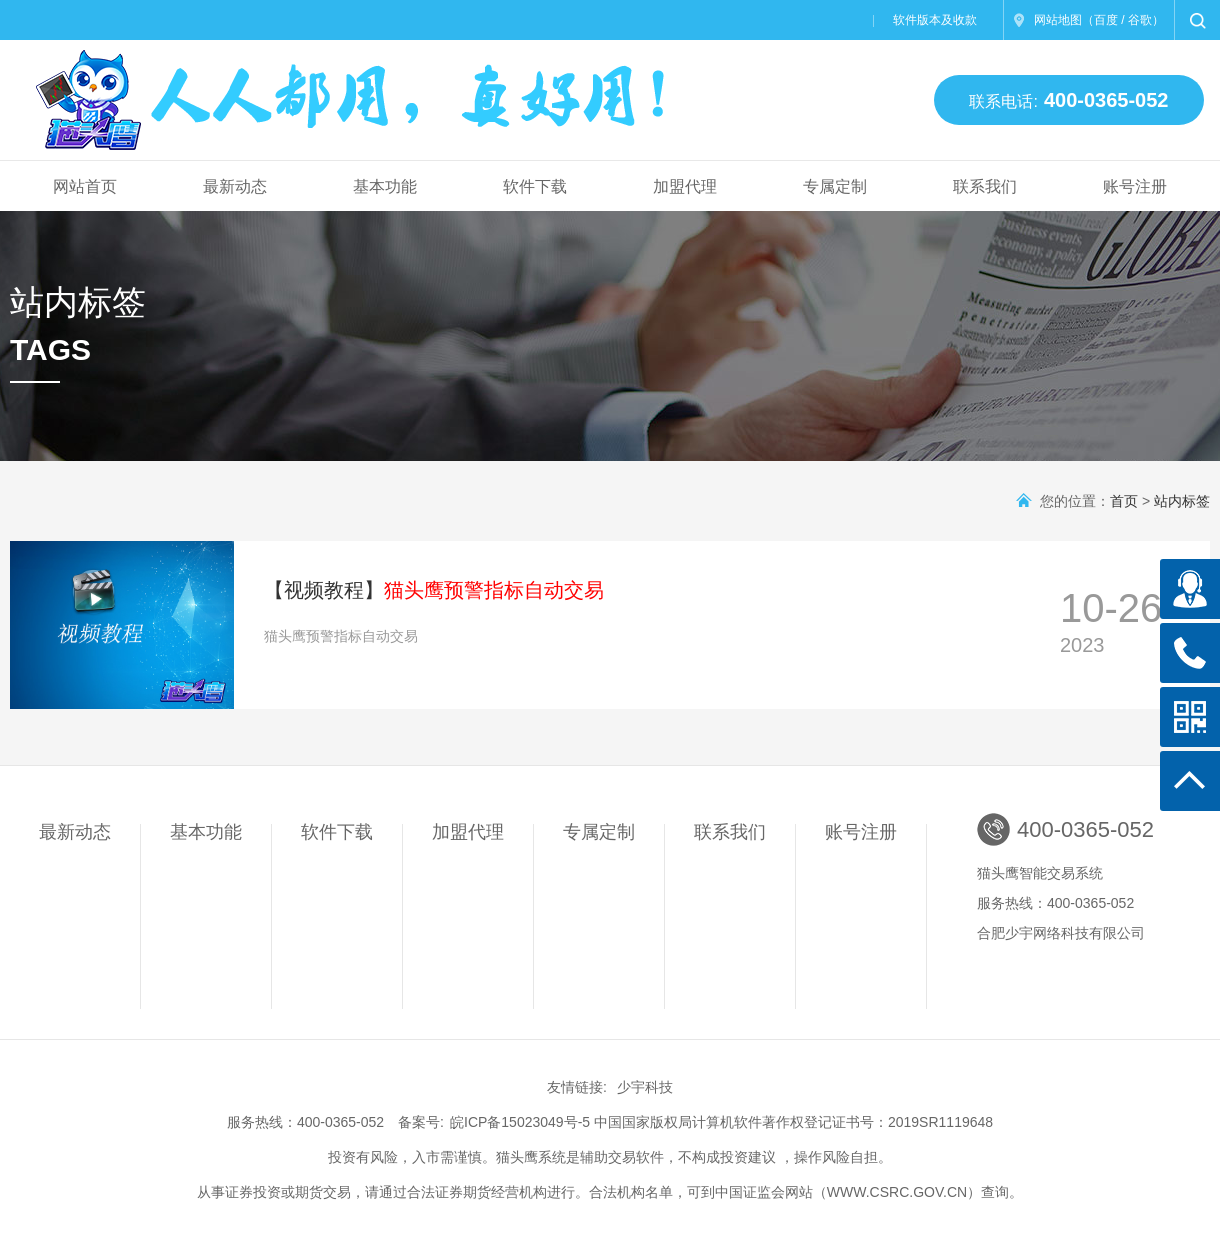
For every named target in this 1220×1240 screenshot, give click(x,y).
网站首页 (85, 186)
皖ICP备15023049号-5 (520, 1122)
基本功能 (385, 186)
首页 (1124, 501)
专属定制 (835, 186)
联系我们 (985, 186)
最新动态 (235, 186)
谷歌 (1140, 20)
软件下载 (535, 186)
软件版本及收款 (935, 20)
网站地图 (1058, 20)
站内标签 (1182, 501)
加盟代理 (685, 186)
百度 (1106, 20)
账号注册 (1135, 186)
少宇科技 (645, 1087)
